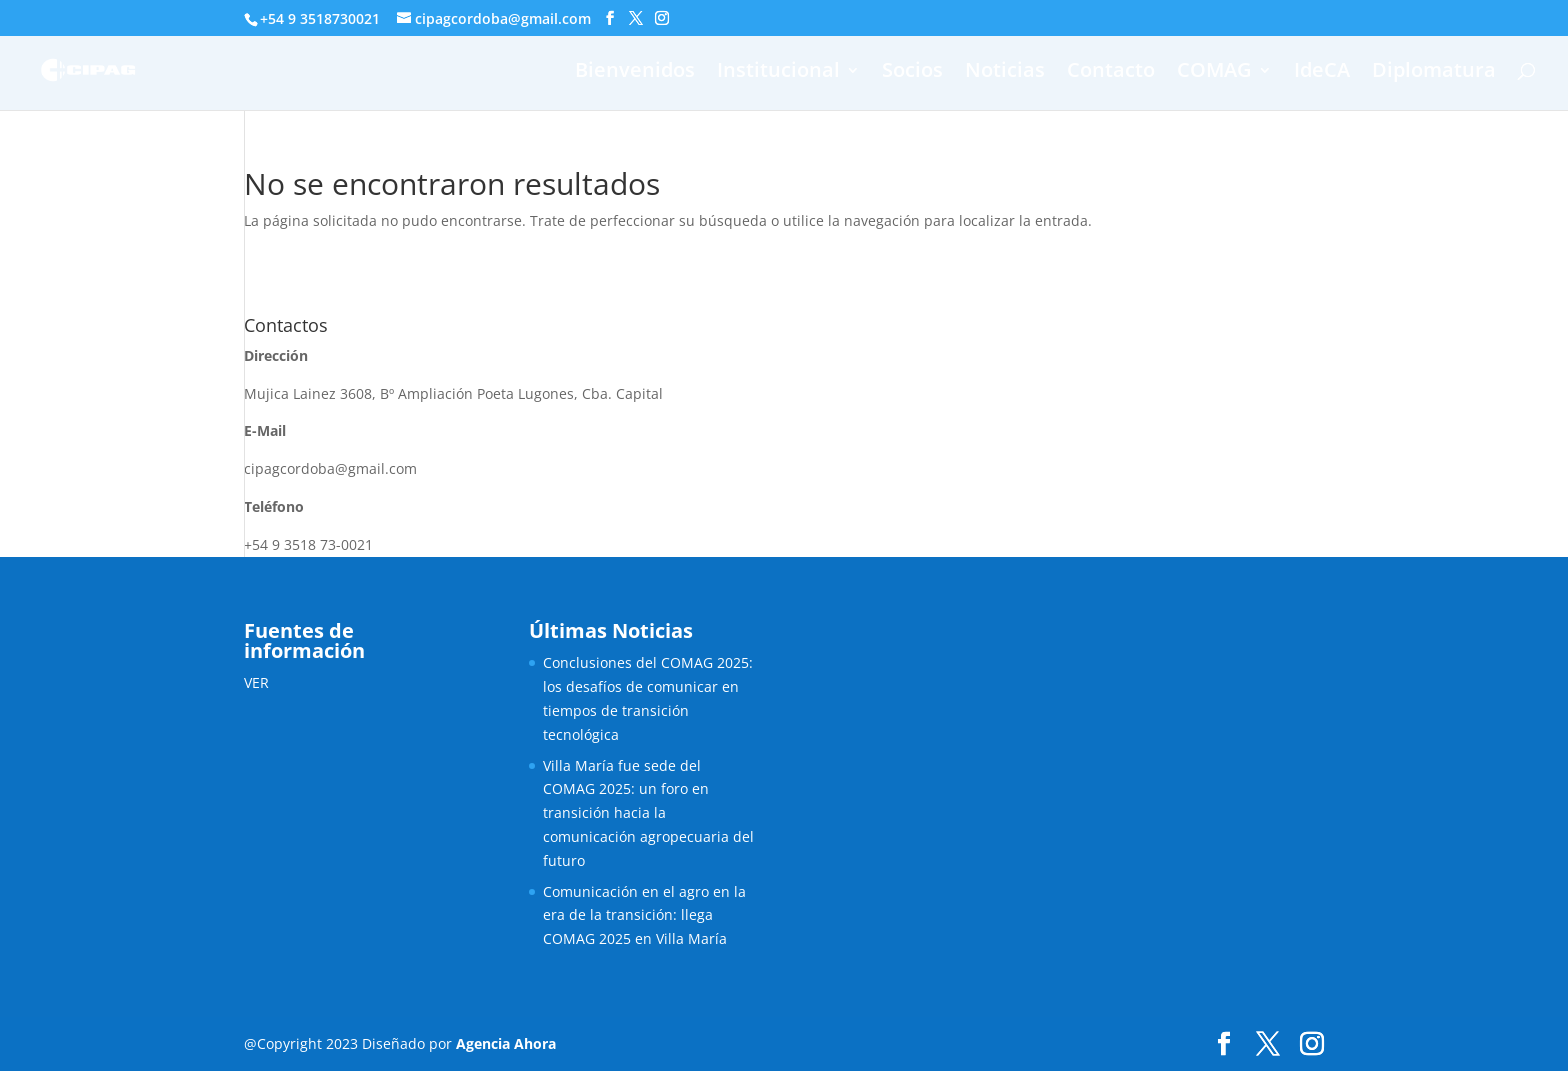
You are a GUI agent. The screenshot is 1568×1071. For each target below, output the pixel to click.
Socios (912, 73)
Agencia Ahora (506, 1043)
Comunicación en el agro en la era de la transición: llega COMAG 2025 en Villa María (644, 915)
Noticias (1005, 73)
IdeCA (1322, 73)
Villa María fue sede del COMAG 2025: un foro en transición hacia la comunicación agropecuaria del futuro (648, 813)
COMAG (1214, 73)
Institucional (778, 73)
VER (256, 682)
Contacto (1111, 73)
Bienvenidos (635, 73)
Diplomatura (1434, 73)
